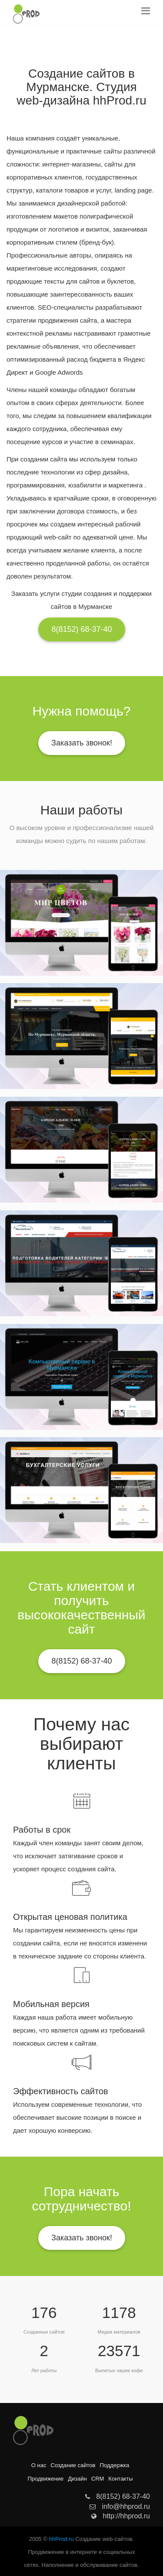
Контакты (120, 2478)
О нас (39, 2465)
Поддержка (114, 2465)
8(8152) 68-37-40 (81, 629)
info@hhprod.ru (120, 2506)
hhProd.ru (61, 2539)
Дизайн (77, 2478)
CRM (97, 2478)
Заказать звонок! (81, 743)
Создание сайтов (72, 2465)
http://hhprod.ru (120, 2516)
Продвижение (45, 2478)
